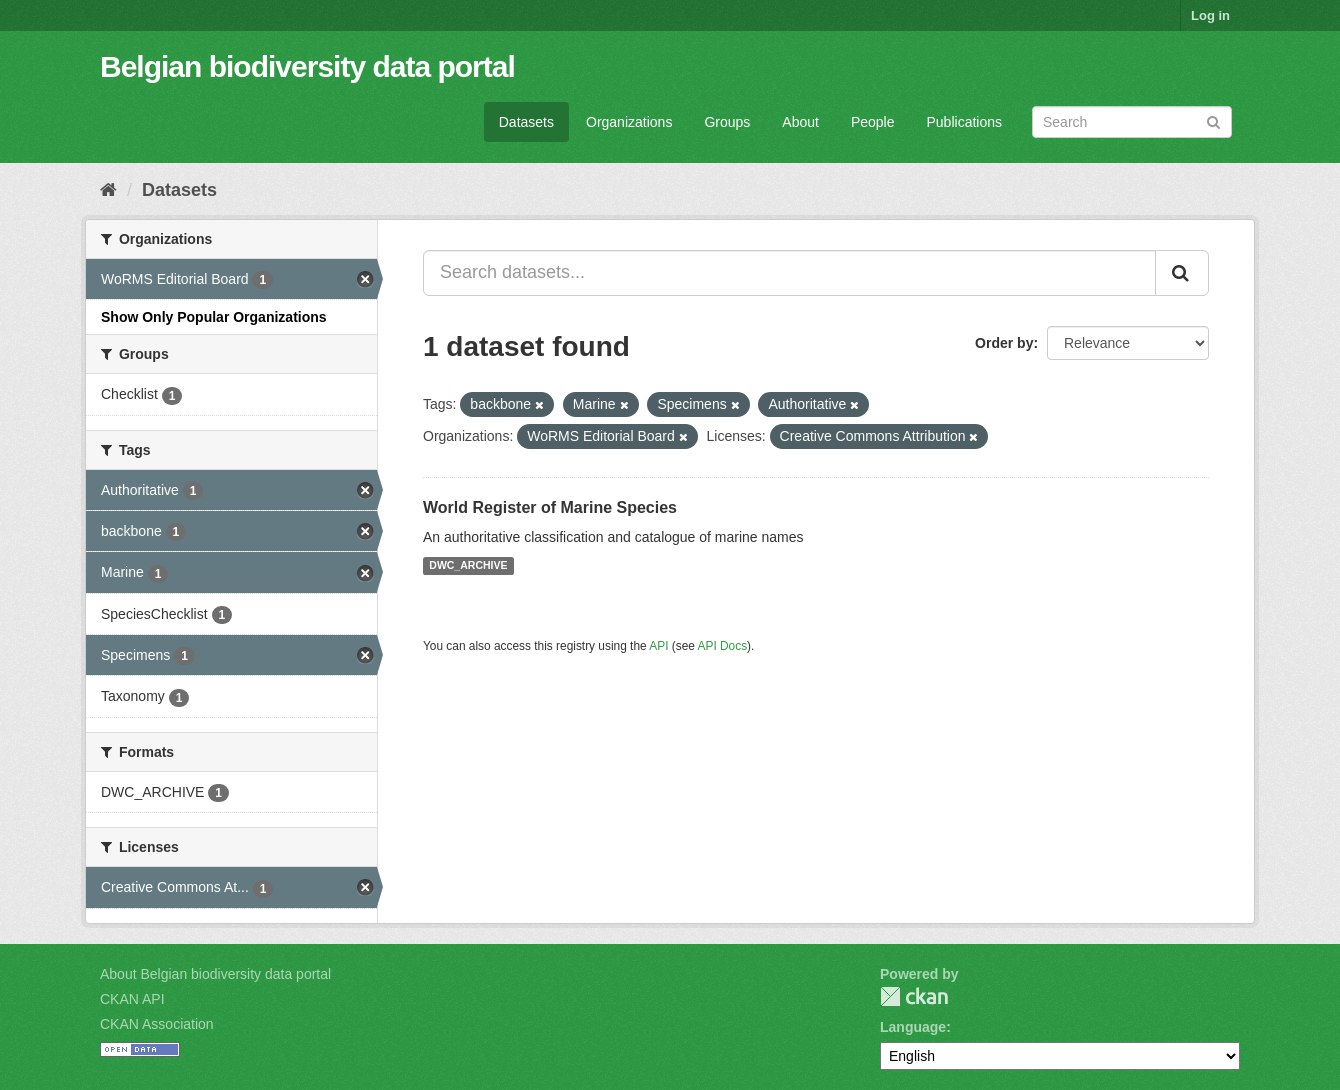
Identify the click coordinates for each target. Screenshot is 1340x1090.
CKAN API (132, 999)
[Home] (108, 190)
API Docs (723, 646)
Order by (1004, 343)
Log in (1210, 15)
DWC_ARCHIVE (468, 566)
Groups (727, 122)
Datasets (526, 122)
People (873, 122)
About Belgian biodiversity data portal (215, 974)
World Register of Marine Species (550, 507)
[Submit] (1213, 120)
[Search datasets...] (789, 273)
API (658, 646)
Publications (965, 122)
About (800, 122)
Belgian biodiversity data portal (307, 66)
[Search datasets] (1132, 122)
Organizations (629, 122)
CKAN (914, 996)
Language (913, 1027)
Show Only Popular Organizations (214, 317)
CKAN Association (157, 1024)
